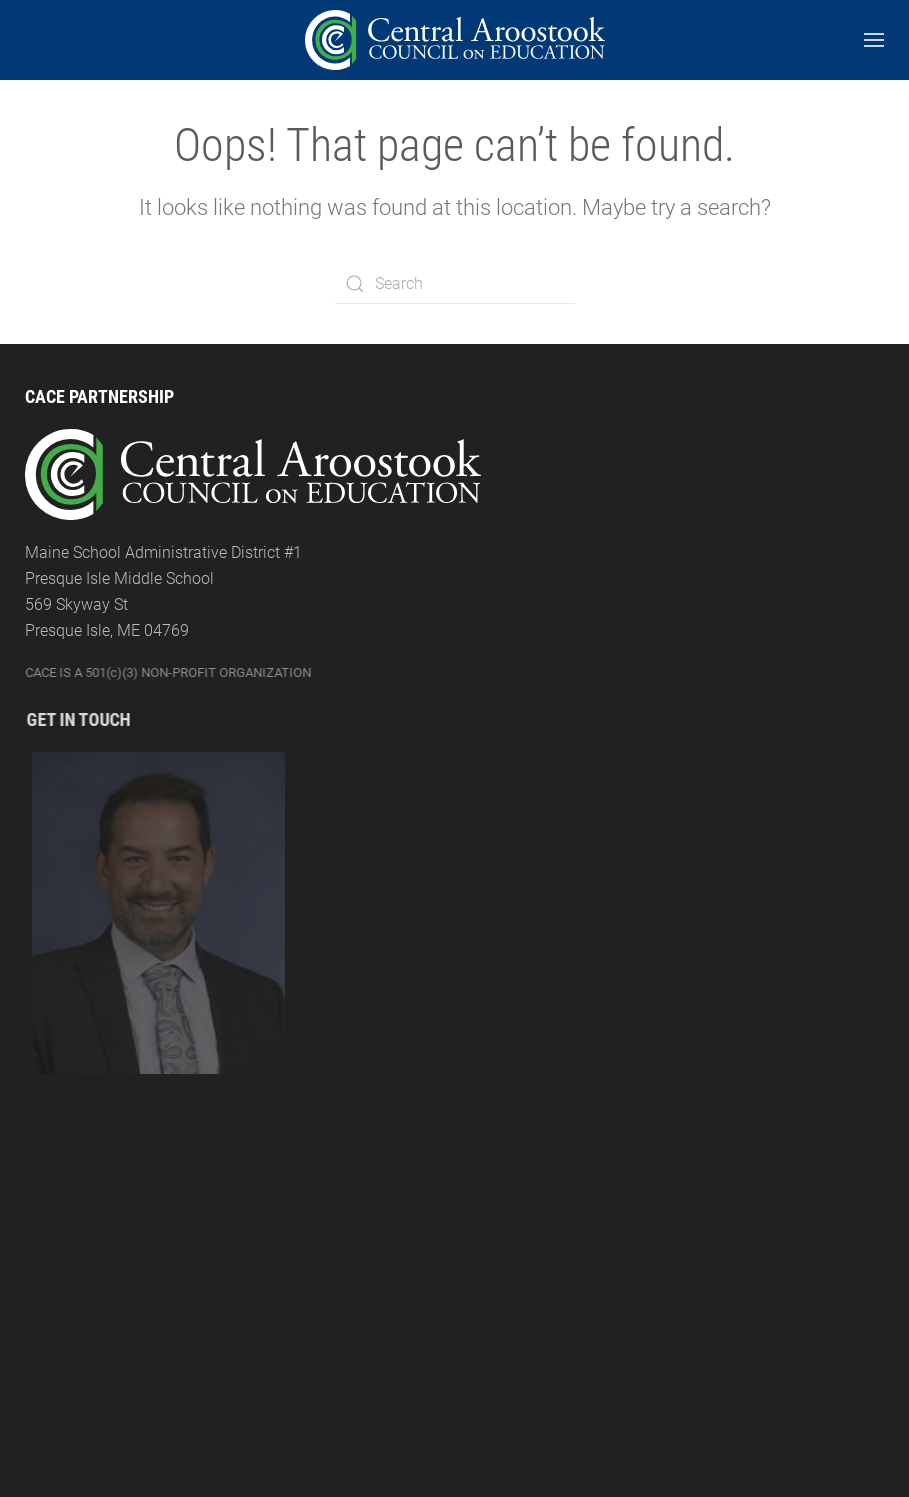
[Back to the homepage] (455, 40)
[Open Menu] (874, 40)
